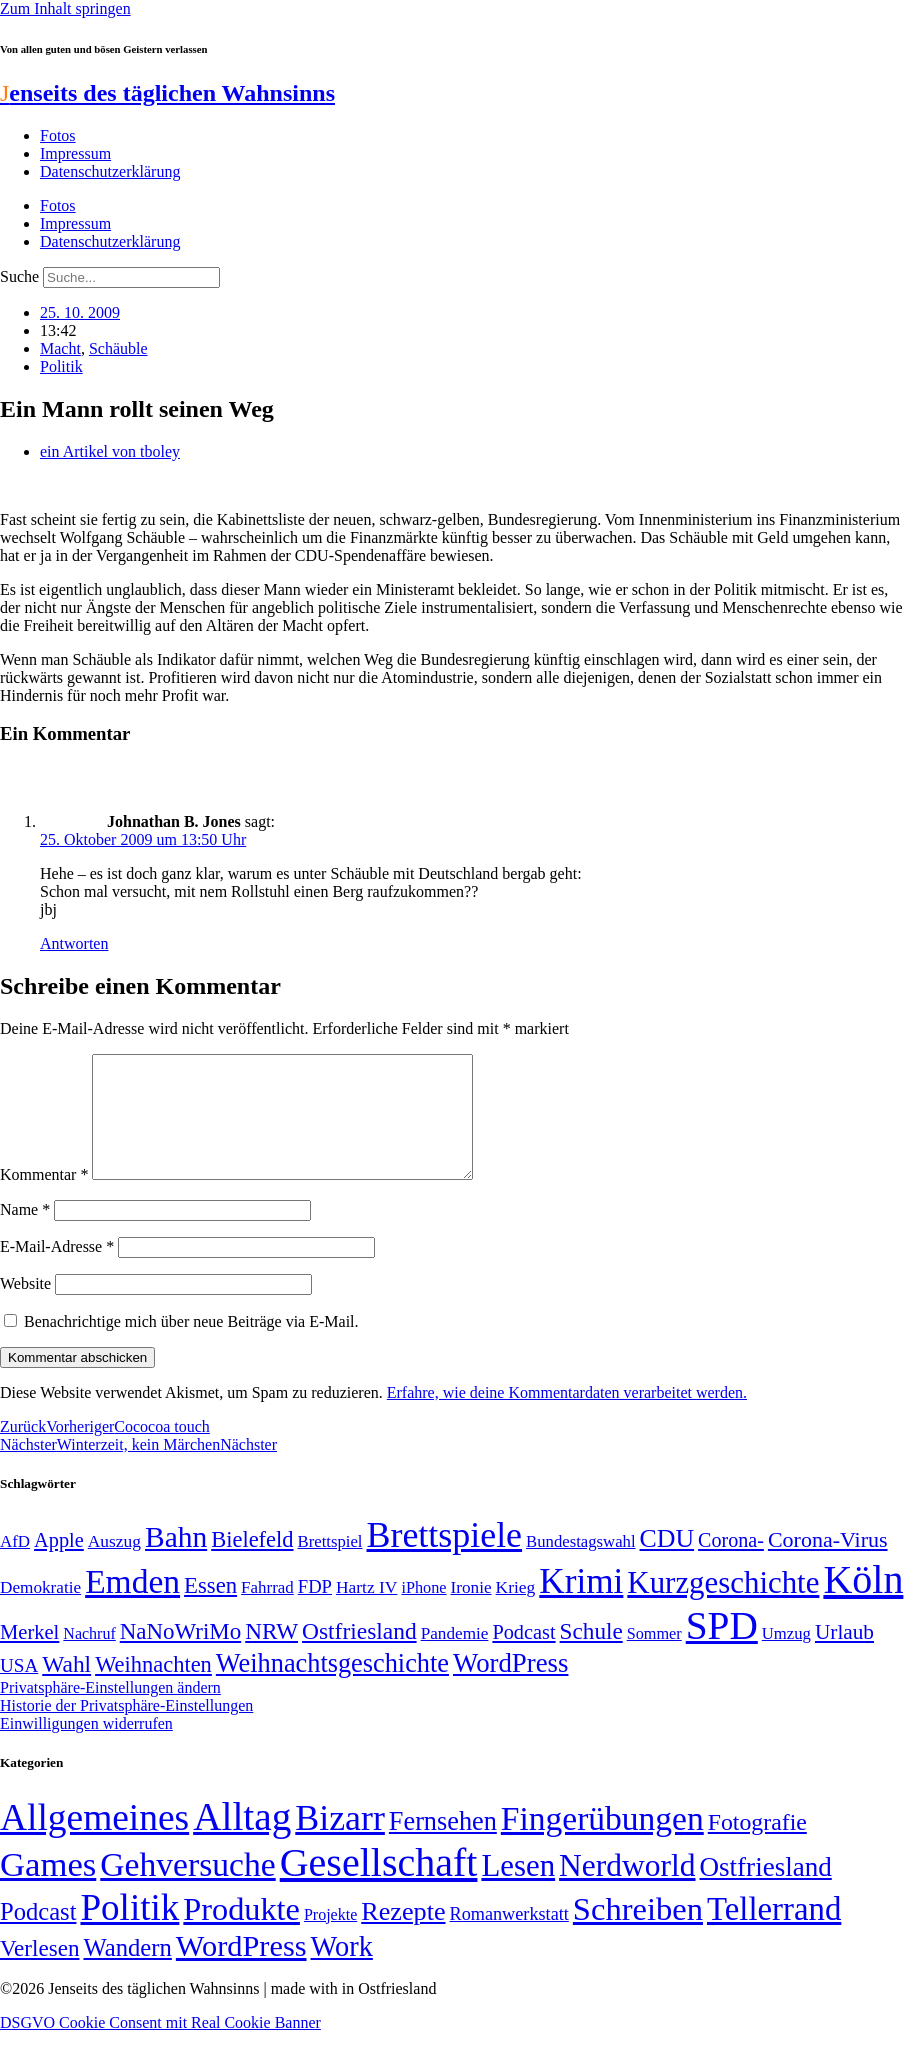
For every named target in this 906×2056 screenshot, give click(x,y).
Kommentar (44, 1198)
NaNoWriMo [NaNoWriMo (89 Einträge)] (180, 1655)
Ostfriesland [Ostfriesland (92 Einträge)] (359, 1655)
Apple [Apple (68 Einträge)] (59, 1564)
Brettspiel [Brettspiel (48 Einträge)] (330, 1565)
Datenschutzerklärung (110, 171)
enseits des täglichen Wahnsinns (167, 93)
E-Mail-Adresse (57, 1270)
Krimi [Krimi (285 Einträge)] (581, 1605)
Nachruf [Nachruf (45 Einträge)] (89, 1657)
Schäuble (118, 348)
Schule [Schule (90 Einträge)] (591, 1655)
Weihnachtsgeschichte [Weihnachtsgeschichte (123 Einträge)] (332, 1687)
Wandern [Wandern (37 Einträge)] (127, 1971)
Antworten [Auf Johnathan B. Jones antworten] (74, 943)
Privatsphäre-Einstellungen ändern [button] (110, 1711)
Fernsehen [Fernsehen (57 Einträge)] (443, 1845)
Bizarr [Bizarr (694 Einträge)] (340, 1842)
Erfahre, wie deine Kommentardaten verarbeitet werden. (567, 1416)
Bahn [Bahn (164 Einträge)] (176, 1561)
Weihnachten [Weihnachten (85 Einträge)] (153, 1688)
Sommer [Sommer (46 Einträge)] (654, 1658)
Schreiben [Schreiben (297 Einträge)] (638, 1933)
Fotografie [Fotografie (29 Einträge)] (757, 1846)
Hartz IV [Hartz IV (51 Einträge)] (366, 1611)
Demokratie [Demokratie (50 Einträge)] (40, 1611)
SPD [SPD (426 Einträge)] (722, 1649)
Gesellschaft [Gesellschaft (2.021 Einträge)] (379, 1886)
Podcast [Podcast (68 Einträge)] (523, 1656)
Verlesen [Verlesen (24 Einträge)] (39, 1972)
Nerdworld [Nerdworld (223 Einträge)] (627, 1889)
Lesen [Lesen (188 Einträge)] (518, 1889)
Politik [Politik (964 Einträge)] (129, 1931)
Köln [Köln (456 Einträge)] (863, 1603)
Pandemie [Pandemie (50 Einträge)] (455, 1657)
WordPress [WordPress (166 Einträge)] (241, 1970)
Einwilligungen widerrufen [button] (86, 1747)
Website (25, 1307)
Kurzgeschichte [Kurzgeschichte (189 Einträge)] (723, 1606)
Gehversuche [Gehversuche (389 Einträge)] (187, 1888)
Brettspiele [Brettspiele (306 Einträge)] (445, 1559)
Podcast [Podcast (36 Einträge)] (38, 1935)
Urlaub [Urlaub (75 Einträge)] (844, 1656)
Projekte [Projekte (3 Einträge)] (330, 1938)
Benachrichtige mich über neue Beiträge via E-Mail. (191, 1345)
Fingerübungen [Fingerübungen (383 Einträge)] (602, 1842)
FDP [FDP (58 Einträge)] (315, 1610)
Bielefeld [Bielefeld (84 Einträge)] (252, 1563)
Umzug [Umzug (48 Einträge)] (786, 1657)
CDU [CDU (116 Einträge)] (667, 1562)
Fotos (58, 135)
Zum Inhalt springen (65, 8)
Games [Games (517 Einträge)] (48, 1888)
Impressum (75, 153)
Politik (61, 366)
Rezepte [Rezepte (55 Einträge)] (403, 1935)
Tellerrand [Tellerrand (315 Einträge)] (774, 1933)
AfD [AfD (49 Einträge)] (15, 1565)
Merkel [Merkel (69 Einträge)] (29, 1656)
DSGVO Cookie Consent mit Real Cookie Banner (160, 2046)
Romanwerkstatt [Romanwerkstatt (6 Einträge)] (509, 1938)
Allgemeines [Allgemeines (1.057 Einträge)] (94, 1841)
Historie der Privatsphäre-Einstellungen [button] (126, 1729)
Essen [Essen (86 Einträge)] (210, 1609)
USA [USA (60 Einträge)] (19, 1689)
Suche (19, 276)
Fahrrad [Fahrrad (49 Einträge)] (267, 1611)
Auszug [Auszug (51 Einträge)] (114, 1565)
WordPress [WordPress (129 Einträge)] (510, 1687)
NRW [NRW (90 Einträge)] (271, 1655)
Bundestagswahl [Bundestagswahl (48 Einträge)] (580, 1565)
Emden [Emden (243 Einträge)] (132, 1605)
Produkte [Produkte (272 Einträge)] (241, 1933)
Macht (60, 348)
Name (25, 1233)
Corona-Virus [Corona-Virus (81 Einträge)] (828, 1563)
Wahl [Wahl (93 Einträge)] (66, 1688)
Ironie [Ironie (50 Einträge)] (471, 1611)
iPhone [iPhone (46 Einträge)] (423, 1612)
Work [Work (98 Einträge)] (342, 1970)
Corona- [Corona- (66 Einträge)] (731, 1564)
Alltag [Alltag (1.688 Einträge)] (242, 1840)
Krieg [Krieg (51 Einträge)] (516, 1611)
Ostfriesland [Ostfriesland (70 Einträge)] (766, 1891)
